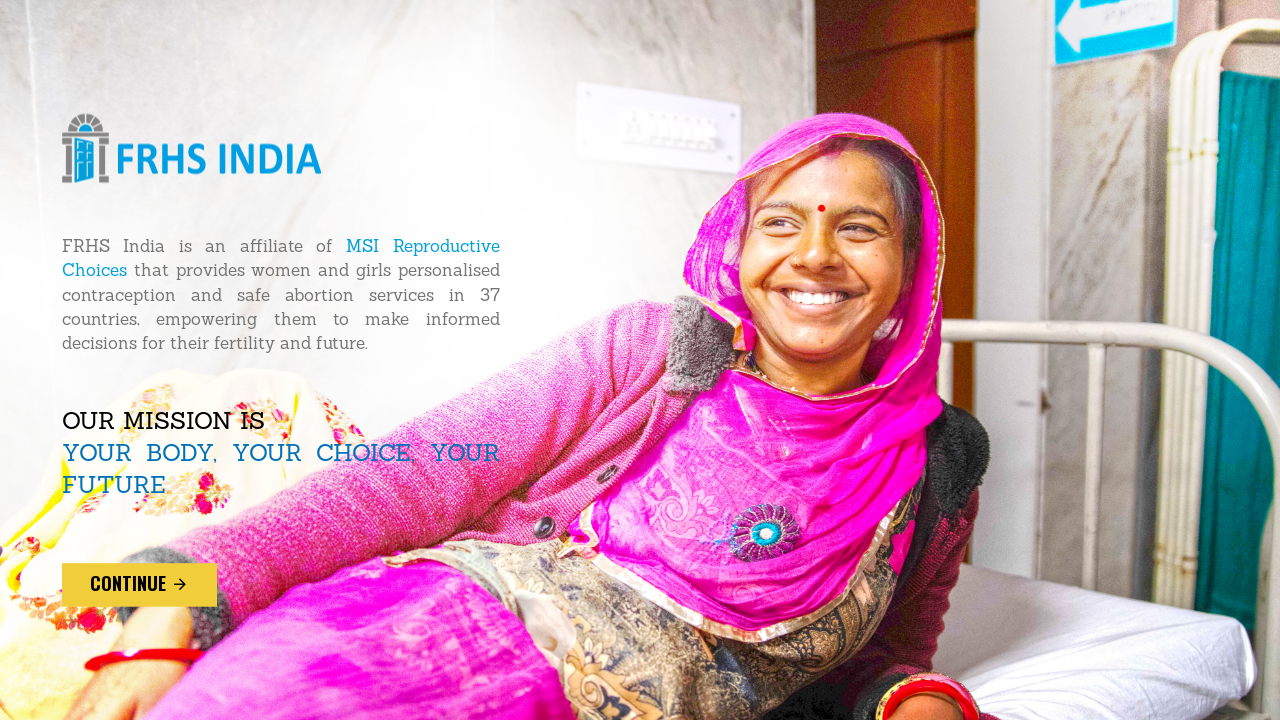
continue (139, 584)
